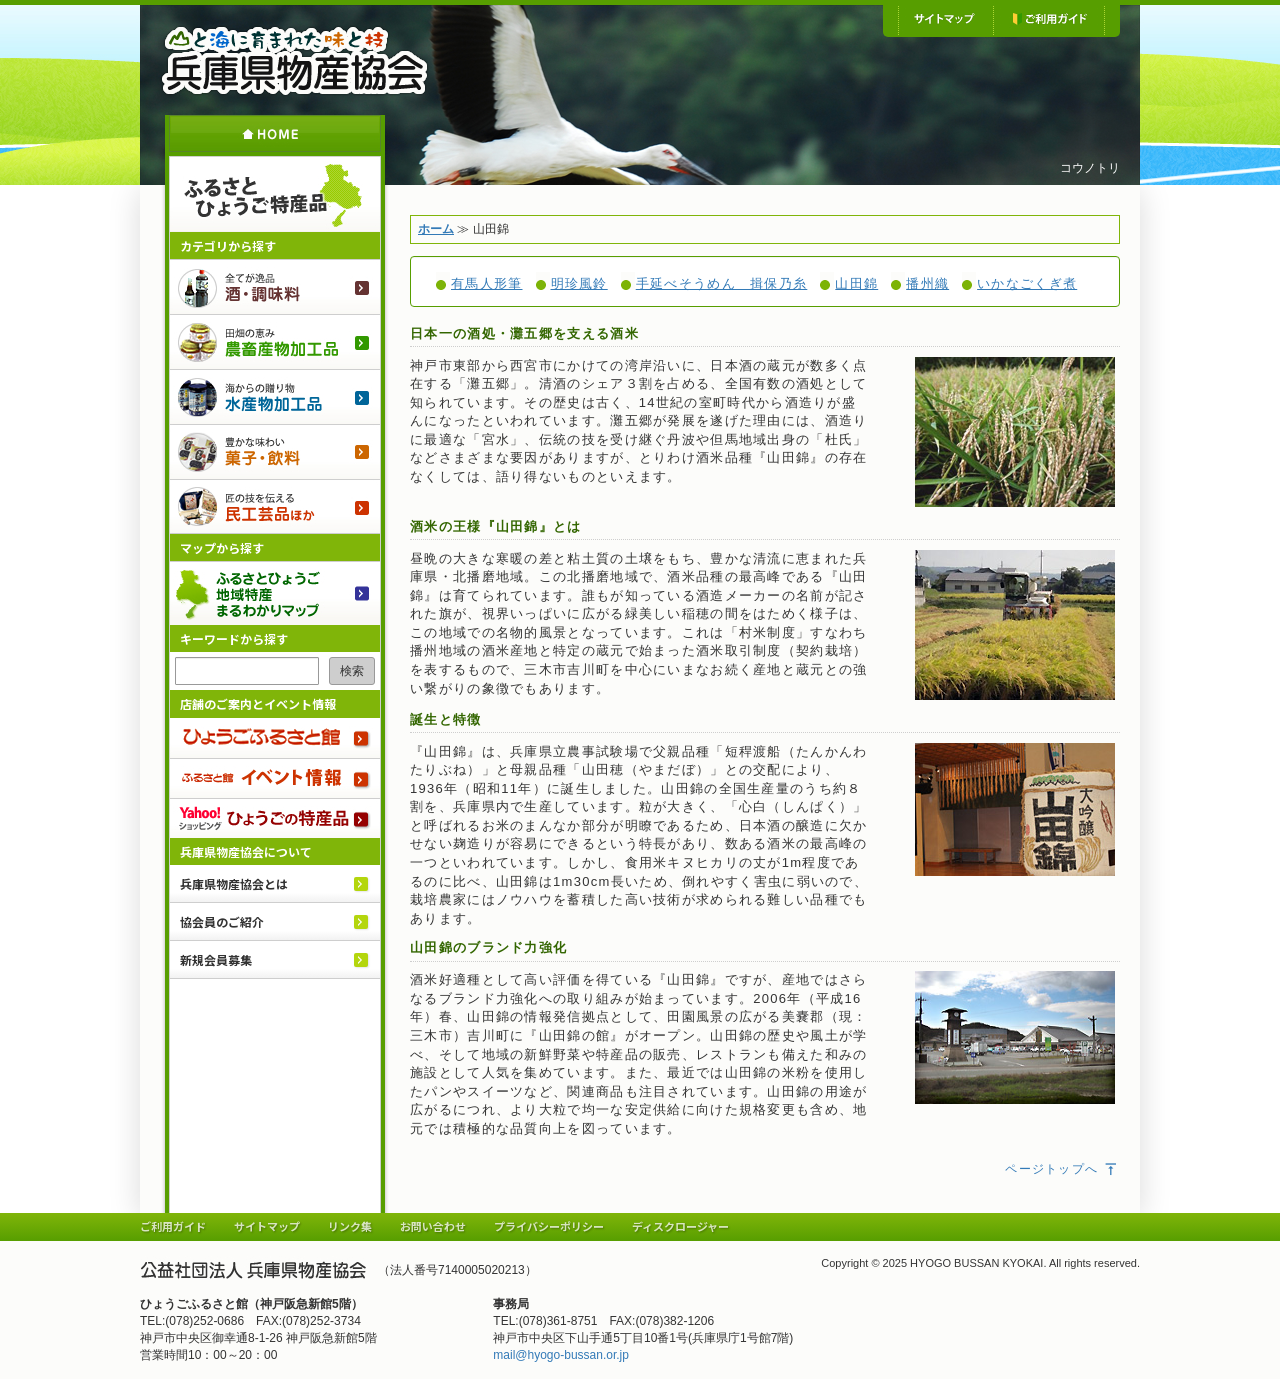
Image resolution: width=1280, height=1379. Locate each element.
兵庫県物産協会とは (234, 883)
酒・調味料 (275, 286)
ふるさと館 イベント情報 (275, 778)
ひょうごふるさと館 (275, 738)
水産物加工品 (275, 396)
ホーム (275, 133)
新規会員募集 (216, 959)
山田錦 (856, 283)
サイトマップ (945, 20)
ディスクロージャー (680, 1226)
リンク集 (350, 1226)
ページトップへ (1062, 1169)
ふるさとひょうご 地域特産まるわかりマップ (275, 593)
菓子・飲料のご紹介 (275, 451)
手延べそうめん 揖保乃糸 (722, 283)
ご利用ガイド (1049, 20)
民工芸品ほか (275, 506)
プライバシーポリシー (549, 1226)
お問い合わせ (433, 1226)
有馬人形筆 (487, 283)
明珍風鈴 (579, 283)
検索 (352, 671)
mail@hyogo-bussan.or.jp (561, 1355)
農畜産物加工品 (275, 341)
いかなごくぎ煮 (1027, 283)
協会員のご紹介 (222, 921)
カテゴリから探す (228, 245)
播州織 (927, 283)
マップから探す (222, 547)
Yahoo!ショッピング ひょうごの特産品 (275, 818)
